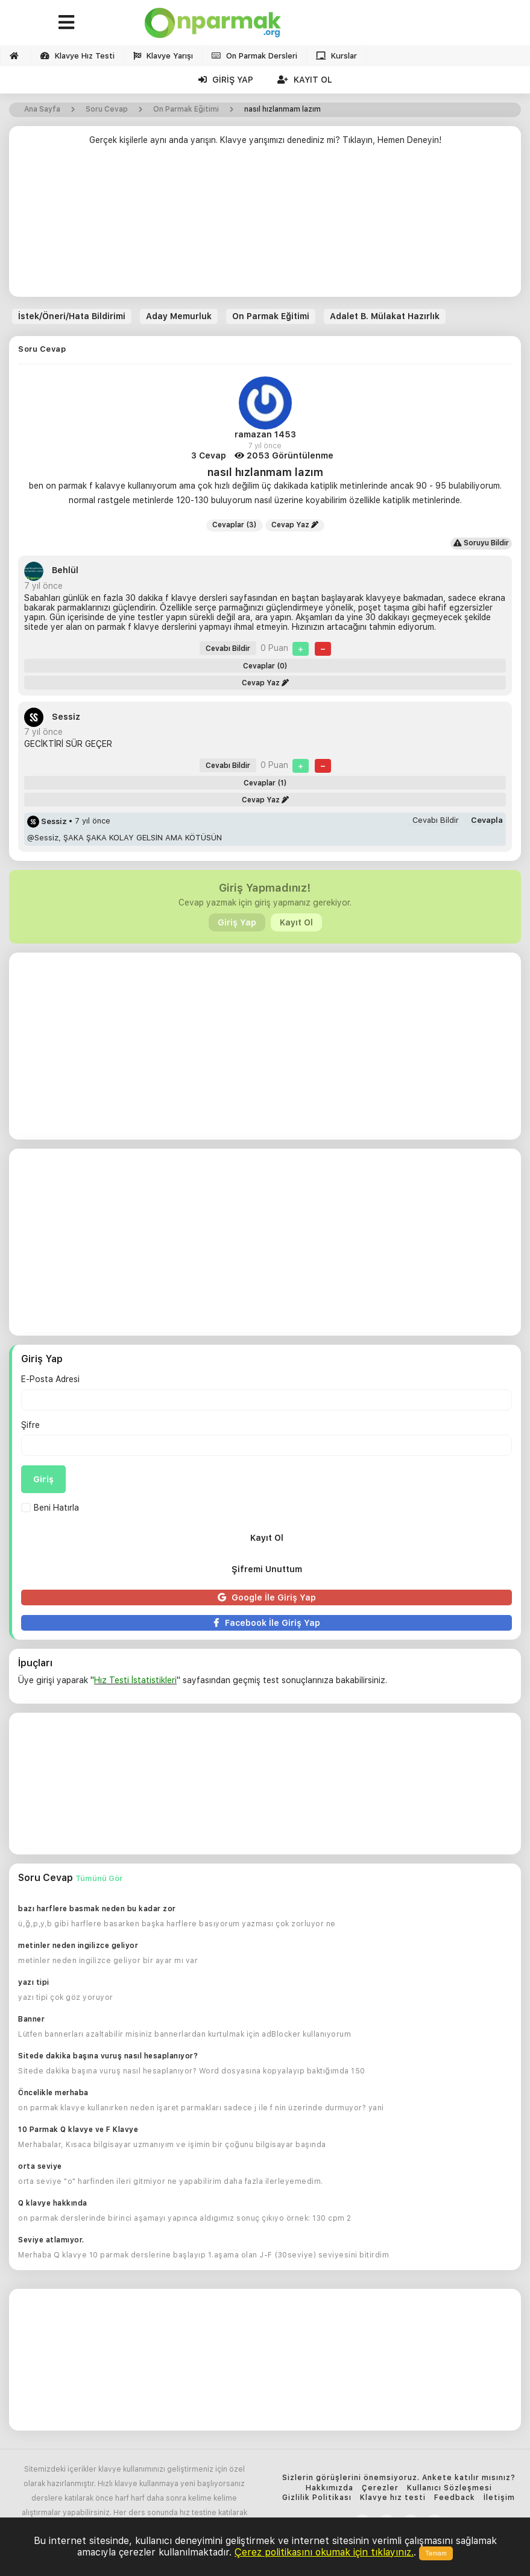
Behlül (51, 570)
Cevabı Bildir (228, 648)
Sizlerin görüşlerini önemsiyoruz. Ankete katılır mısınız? (399, 2478)
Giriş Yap (225, 79)
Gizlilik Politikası (317, 2498)
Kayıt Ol (304, 79)
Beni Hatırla (50, 1507)
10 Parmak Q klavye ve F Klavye (78, 2129)
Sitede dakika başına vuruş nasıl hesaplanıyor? (108, 2056)
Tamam (436, 2553)
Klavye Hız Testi (77, 55)
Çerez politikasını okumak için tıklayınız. (324, 2552)
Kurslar (336, 55)
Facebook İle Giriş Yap (266, 1623)
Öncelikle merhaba (53, 2093)
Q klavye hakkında (52, 2203)
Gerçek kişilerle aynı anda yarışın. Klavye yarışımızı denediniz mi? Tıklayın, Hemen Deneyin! (265, 140)
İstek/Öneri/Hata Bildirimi (71, 316)
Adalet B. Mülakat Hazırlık (385, 316)
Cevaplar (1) (265, 783)
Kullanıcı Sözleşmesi (449, 2488)
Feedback (454, 2498)
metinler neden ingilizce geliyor (78, 1945)
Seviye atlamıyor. (51, 2240)
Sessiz (52, 717)
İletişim (499, 2498)
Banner (31, 2019)
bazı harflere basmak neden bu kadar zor (97, 1909)
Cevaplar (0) (265, 666)
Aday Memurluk (179, 316)
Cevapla (487, 820)
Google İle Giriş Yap (267, 1597)
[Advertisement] (265, 226)
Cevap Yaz (294, 525)
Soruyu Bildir (481, 543)
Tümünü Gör (98, 1878)
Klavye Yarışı (163, 55)
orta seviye (40, 2166)
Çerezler (380, 2488)
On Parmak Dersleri (254, 55)
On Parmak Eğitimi (270, 316)
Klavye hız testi (393, 2498)
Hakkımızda (329, 2488)
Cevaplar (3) (234, 525)
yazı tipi (33, 1982)
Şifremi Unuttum (267, 1569)
